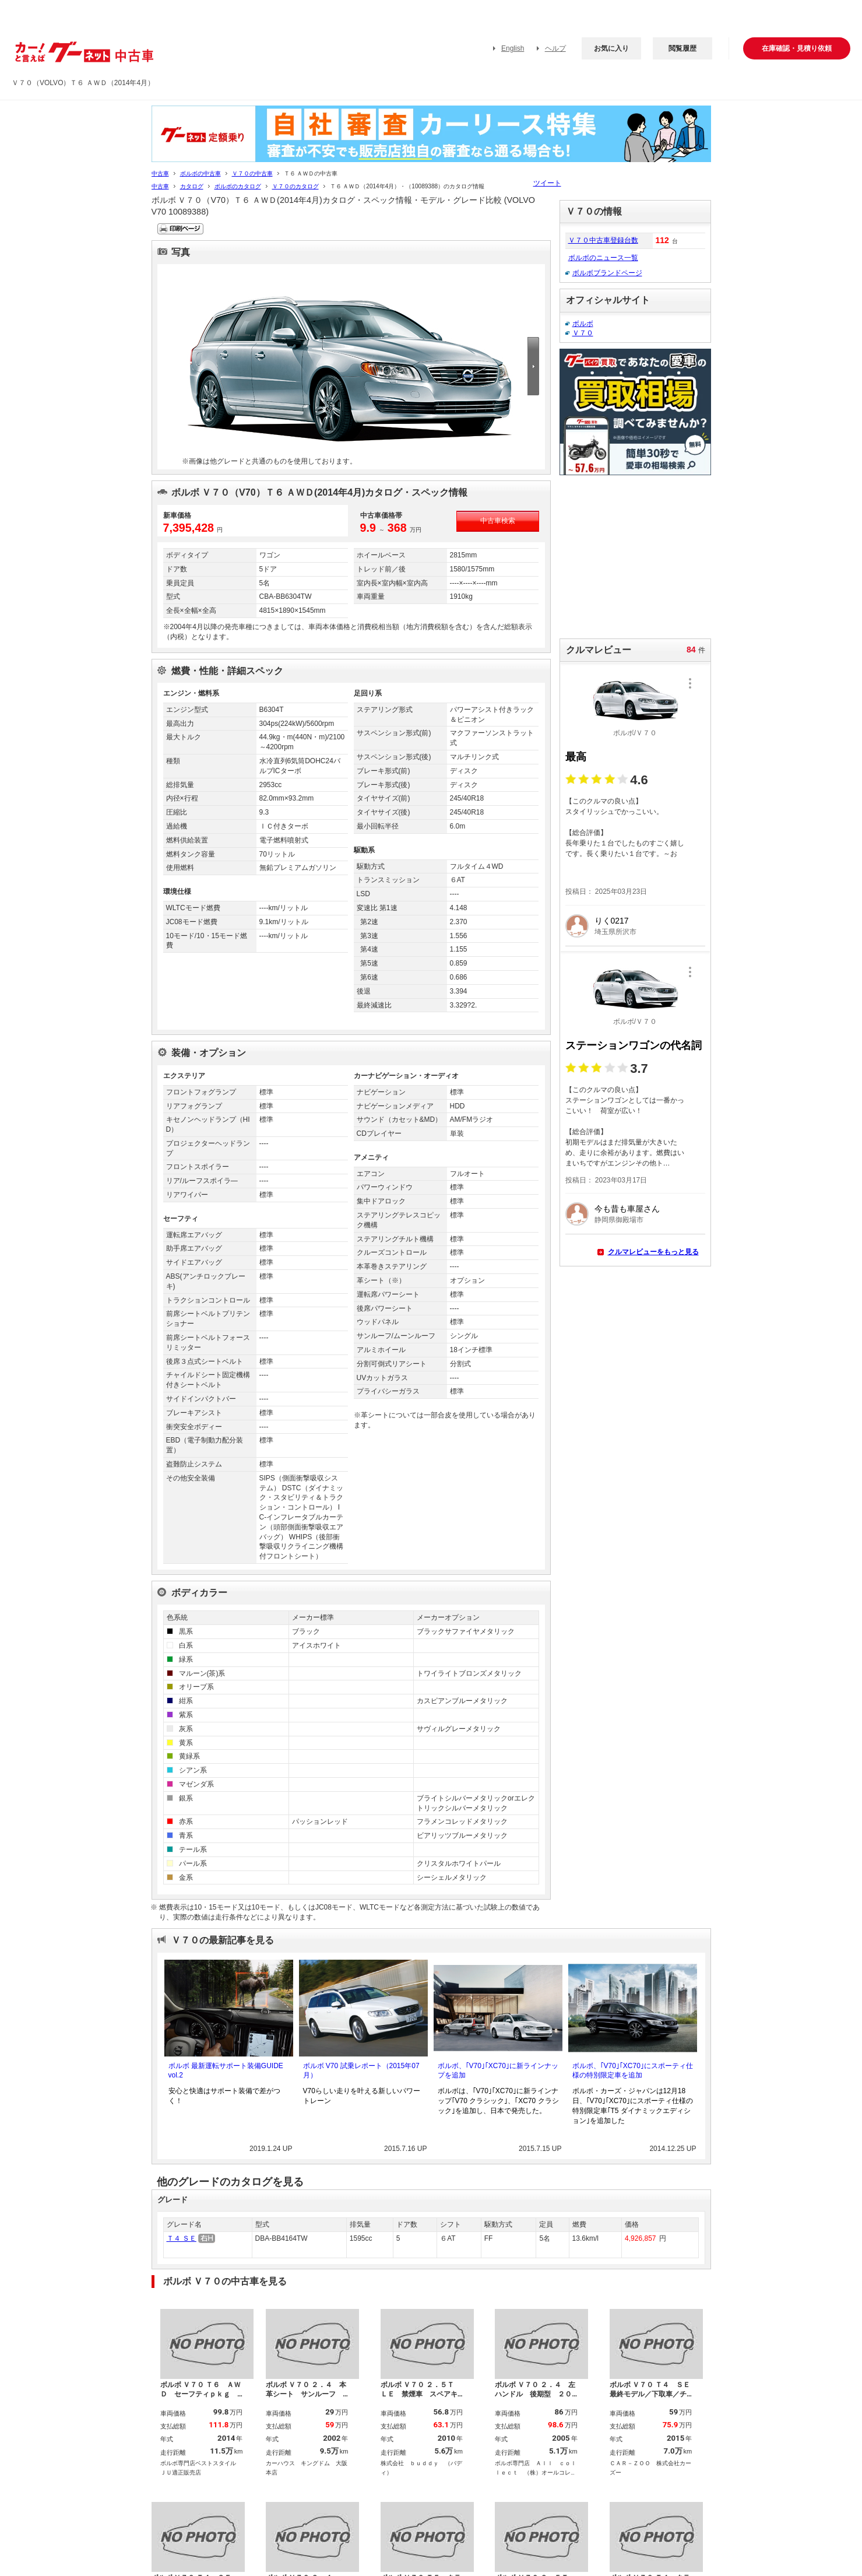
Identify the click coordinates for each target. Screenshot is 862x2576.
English (512, 48)
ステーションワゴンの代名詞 (633, 1045)
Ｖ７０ (582, 333)
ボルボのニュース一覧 (603, 258)
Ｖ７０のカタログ (295, 186)
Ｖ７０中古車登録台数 (603, 240)
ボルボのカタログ (237, 186)
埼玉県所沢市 (615, 932)
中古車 (160, 173)
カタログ (191, 186)
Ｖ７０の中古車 (252, 173)
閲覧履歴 (682, 48)
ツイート (547, 183)
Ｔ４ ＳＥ (181, 2238)
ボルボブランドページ (607, 273)
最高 (575, 757)
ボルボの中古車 (200, 173)
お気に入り (611, 48)
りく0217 (611, 920)
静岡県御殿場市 (618, 1220)
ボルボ (582, 324)
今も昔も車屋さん (627, 1208)
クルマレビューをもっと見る (653, 1252)
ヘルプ (555, 48)
